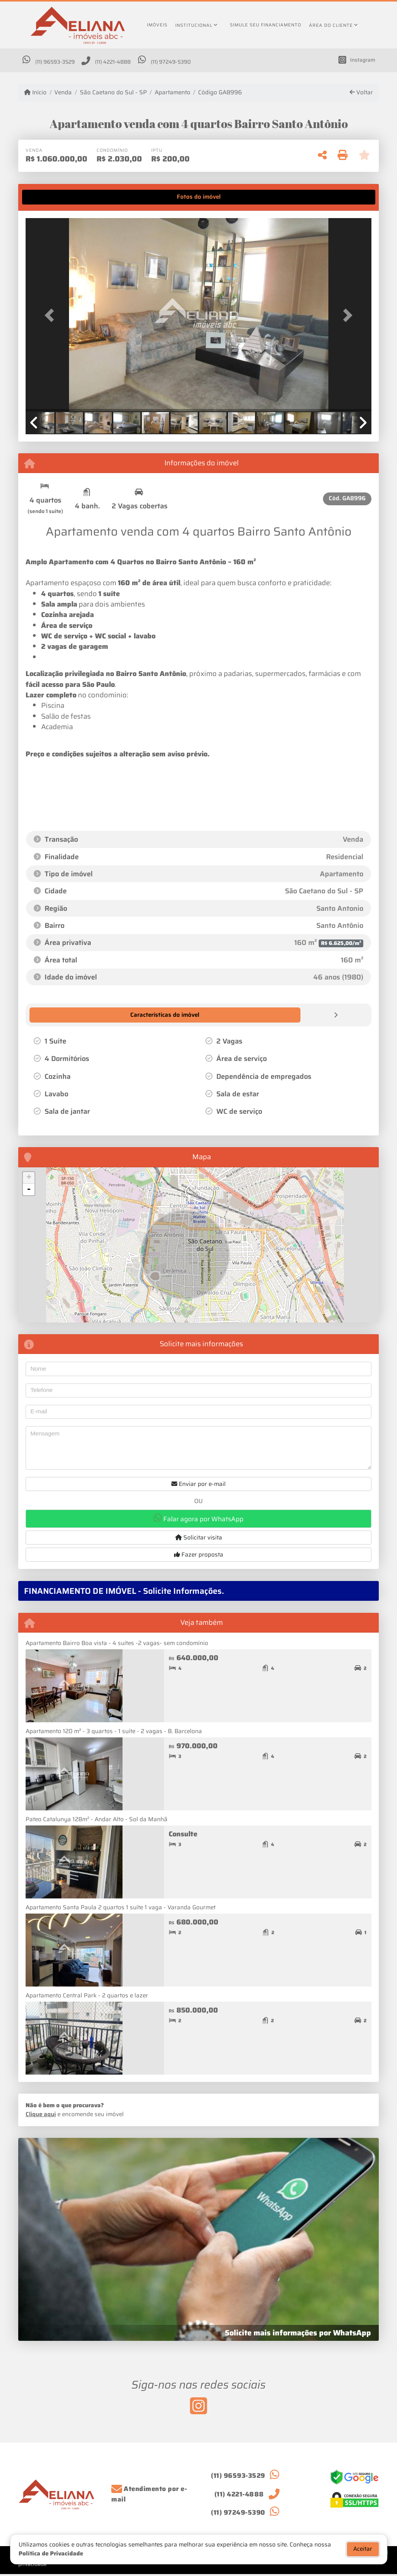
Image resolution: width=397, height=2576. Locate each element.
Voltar (361, 93)
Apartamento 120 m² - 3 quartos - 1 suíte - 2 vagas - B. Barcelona (114, 1732)
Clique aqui (41, 2115)
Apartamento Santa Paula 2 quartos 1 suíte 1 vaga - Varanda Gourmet (121, 1908)
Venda (63, 93)
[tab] (50, 198)
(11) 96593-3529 (63, 62)
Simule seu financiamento (265, 24)
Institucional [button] (193, 25)
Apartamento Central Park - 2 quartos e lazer (87, 1996)
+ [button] (28, 1178)
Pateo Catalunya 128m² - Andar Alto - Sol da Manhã (96, 1820)
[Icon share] (352, 60)
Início (35, 93)
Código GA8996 (220, 93)
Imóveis (157, 24)
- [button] (28, 1190)
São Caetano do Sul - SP (113, 93)
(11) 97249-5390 (207, 62)
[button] (52, 317)
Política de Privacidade (51, 2553)
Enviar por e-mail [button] (198, 1484)
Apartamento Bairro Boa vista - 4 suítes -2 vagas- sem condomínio (117, 1644)
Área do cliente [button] (331, 25)
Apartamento (172, 93)
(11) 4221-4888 (134, 62)
